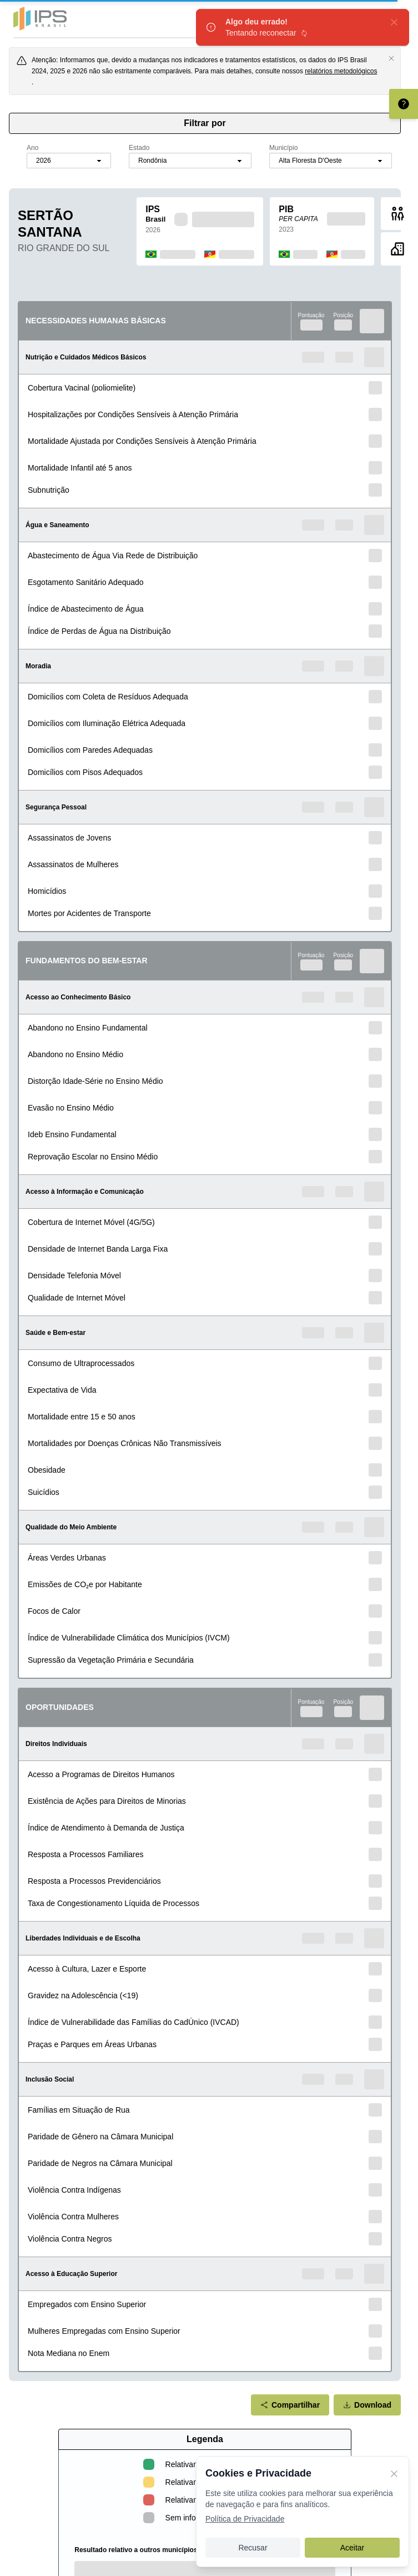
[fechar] (394, 22)
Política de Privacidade (244, 2518)
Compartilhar (290, 2404)
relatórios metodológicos (341, 71)
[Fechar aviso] (391, 57)
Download (367, 2404)
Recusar (252, 2547)
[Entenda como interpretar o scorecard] (403, 104)
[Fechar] (394, 2473)
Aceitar (352, 2547)
